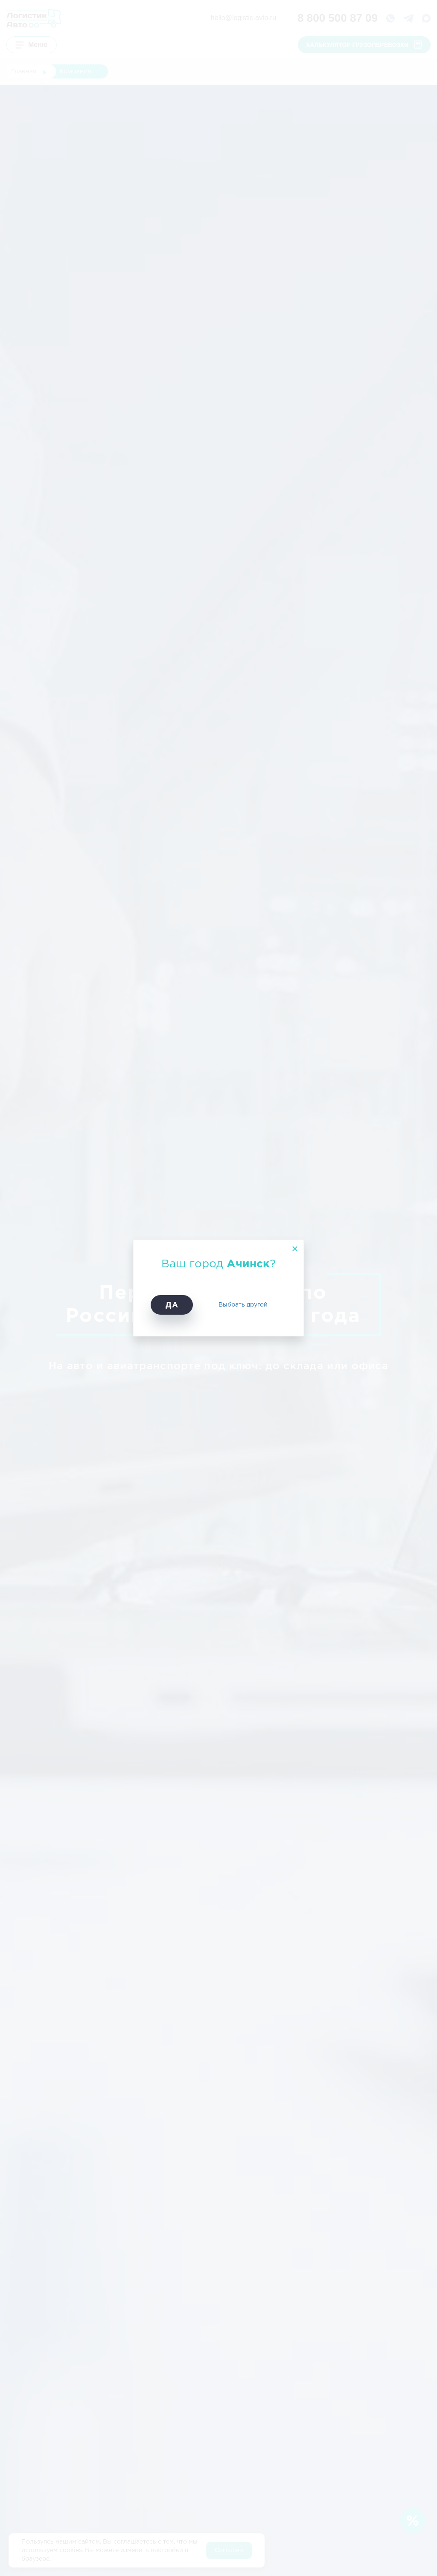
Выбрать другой (243, 1304)
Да (172, 1305)
